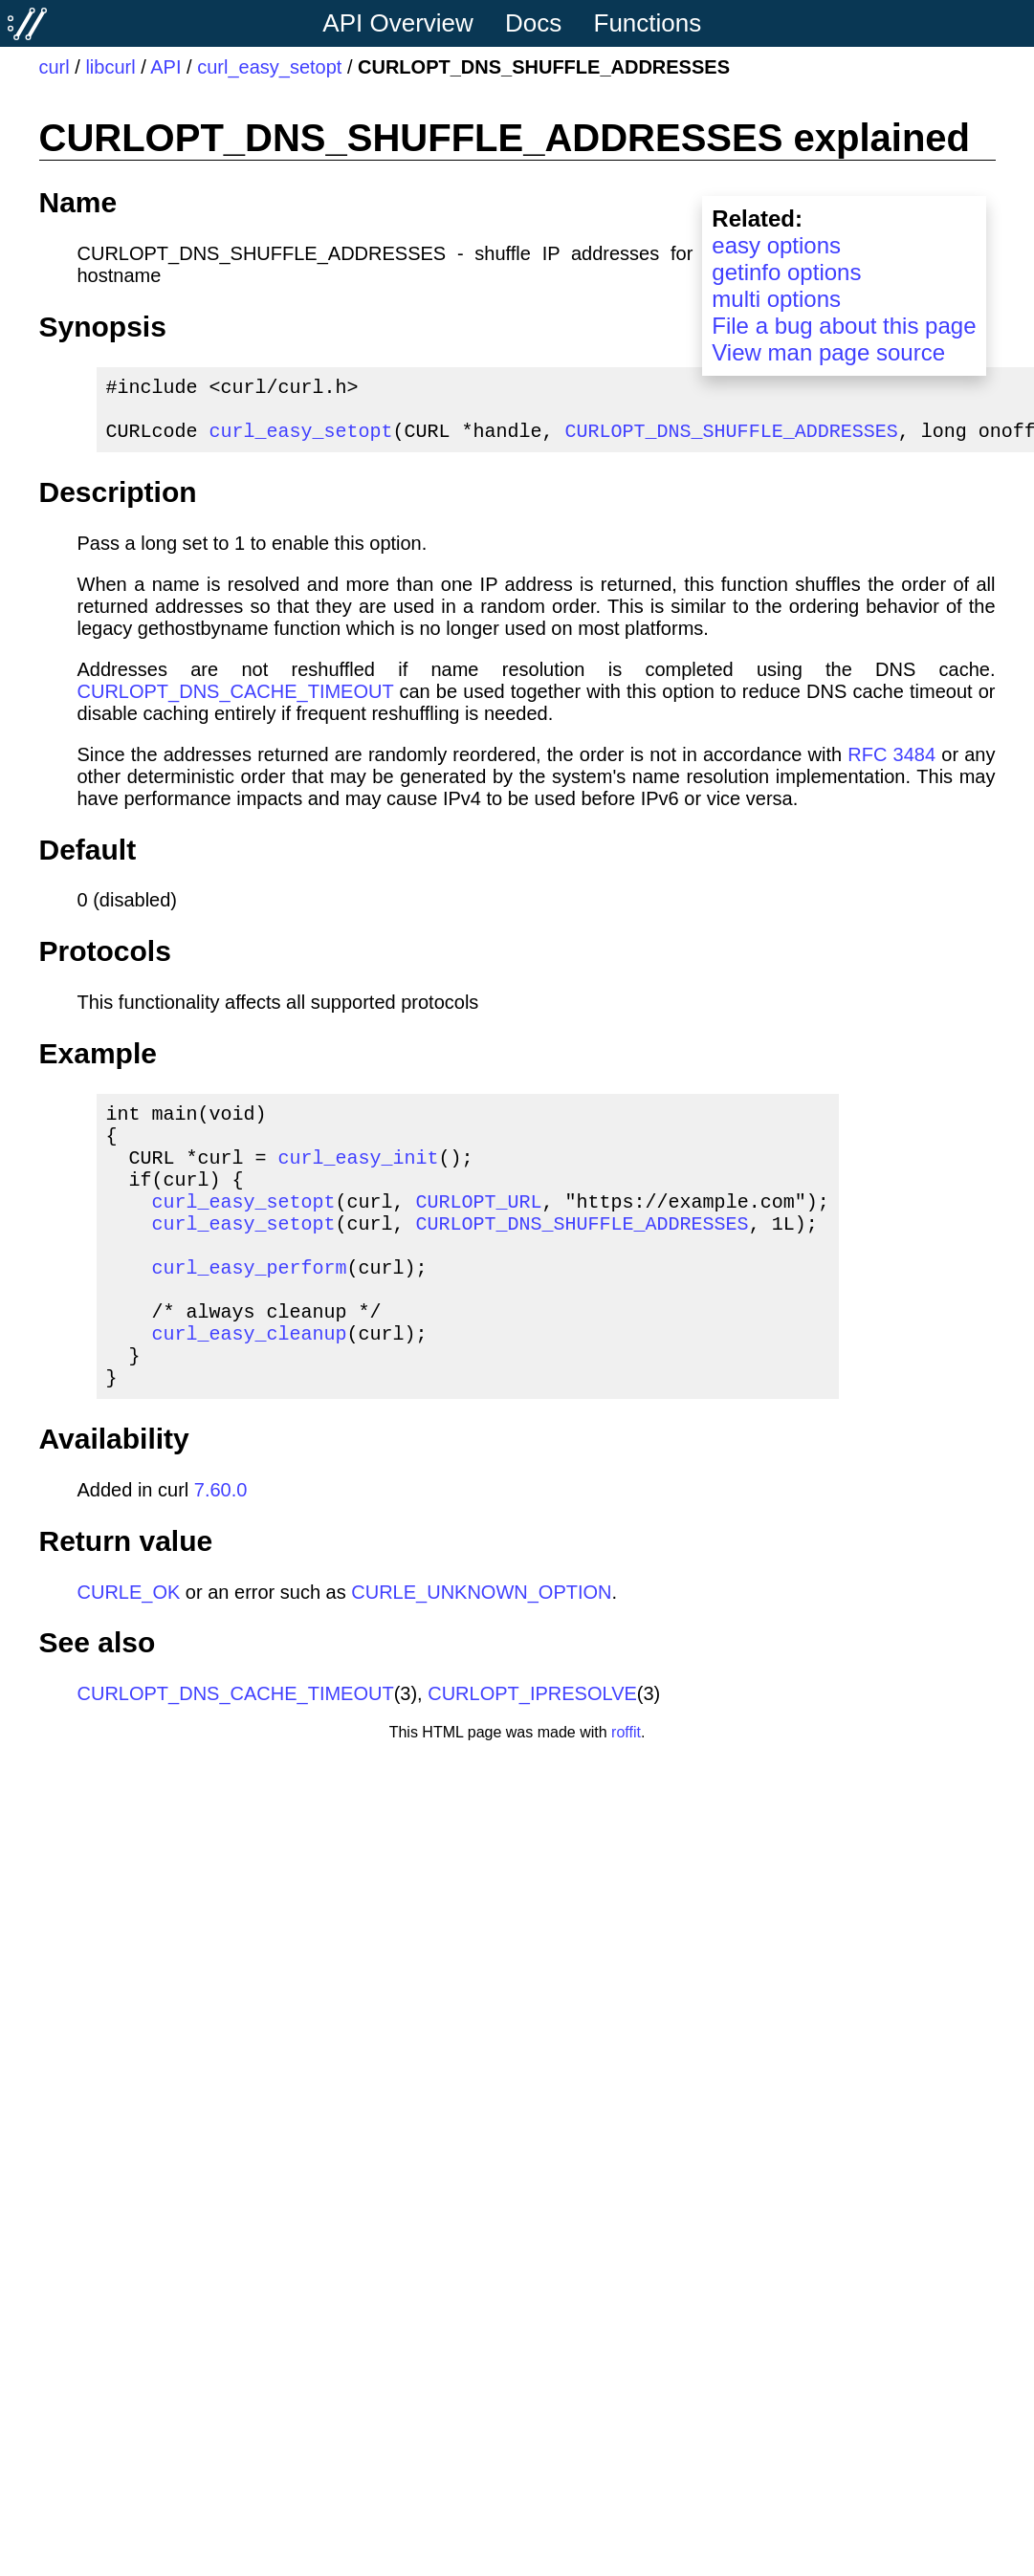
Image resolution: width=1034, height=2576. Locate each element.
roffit (626, 1793)
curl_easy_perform (249, 1308)
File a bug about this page (844, 325)
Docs (533, 23)
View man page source (828, 352)
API (165, 66)
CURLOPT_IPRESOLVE (532, 1754)
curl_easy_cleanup (249, 1386)
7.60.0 (221, 1550)
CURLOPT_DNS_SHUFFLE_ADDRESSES (731, 441)
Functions (648, 23)
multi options (776, 299)
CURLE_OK (129, 1653)
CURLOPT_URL (479, 1231)
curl (54, 66)
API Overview (397, 23)
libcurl (110, 66)
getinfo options (786, 272)
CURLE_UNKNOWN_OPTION (481, 1653)
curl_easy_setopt (269, 66)
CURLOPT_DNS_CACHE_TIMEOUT (235, 702)
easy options (776, 245)
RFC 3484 (891, 765)
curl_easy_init (358, 1179)
